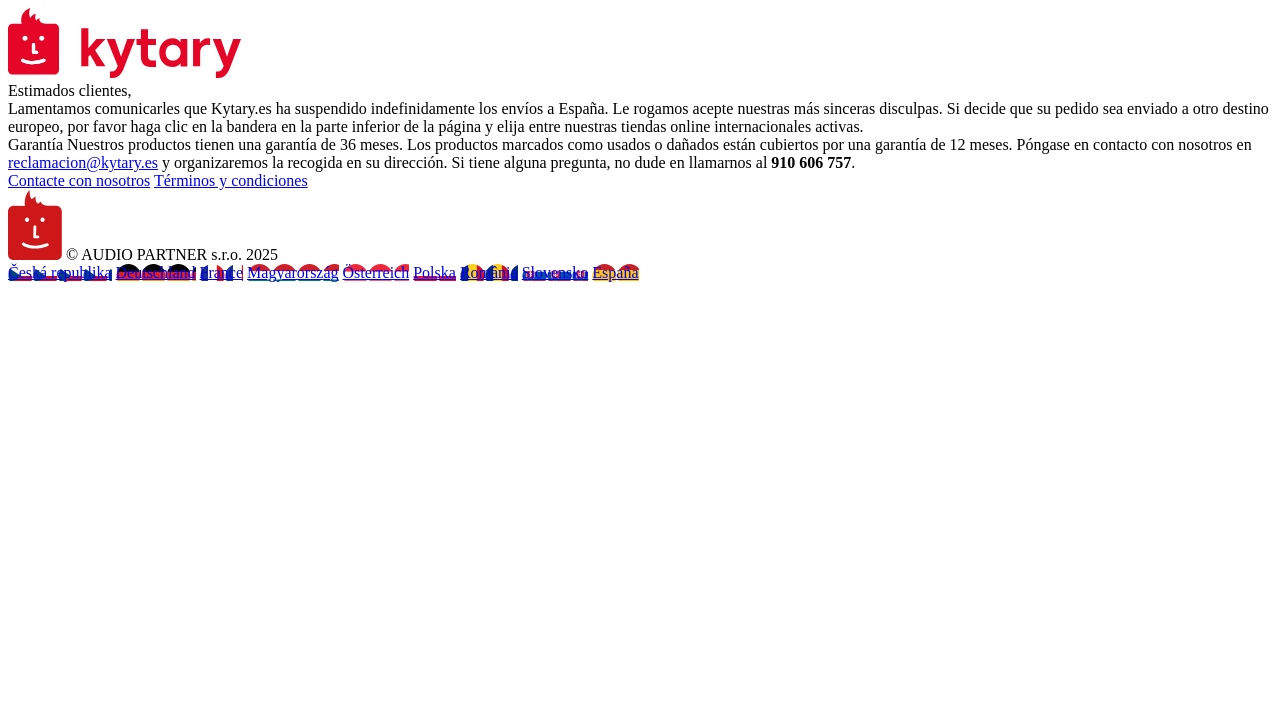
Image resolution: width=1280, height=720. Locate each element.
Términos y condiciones (231, 180)
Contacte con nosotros (79, 180)
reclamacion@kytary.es (83, 162)
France (222, 272)
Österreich (376, 272)
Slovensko (555, 272)
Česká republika (60, 272)
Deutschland (156, 272)
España (615, 272)
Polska (434, 272)
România (489, 272)
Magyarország (293, 272)
